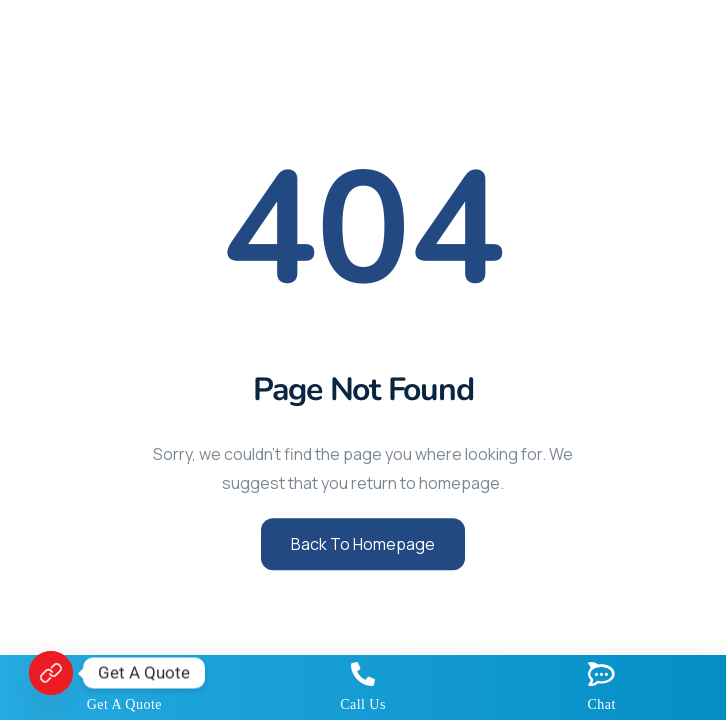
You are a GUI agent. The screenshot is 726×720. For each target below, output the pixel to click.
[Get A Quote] (51, 673)
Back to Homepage (363, 544)
